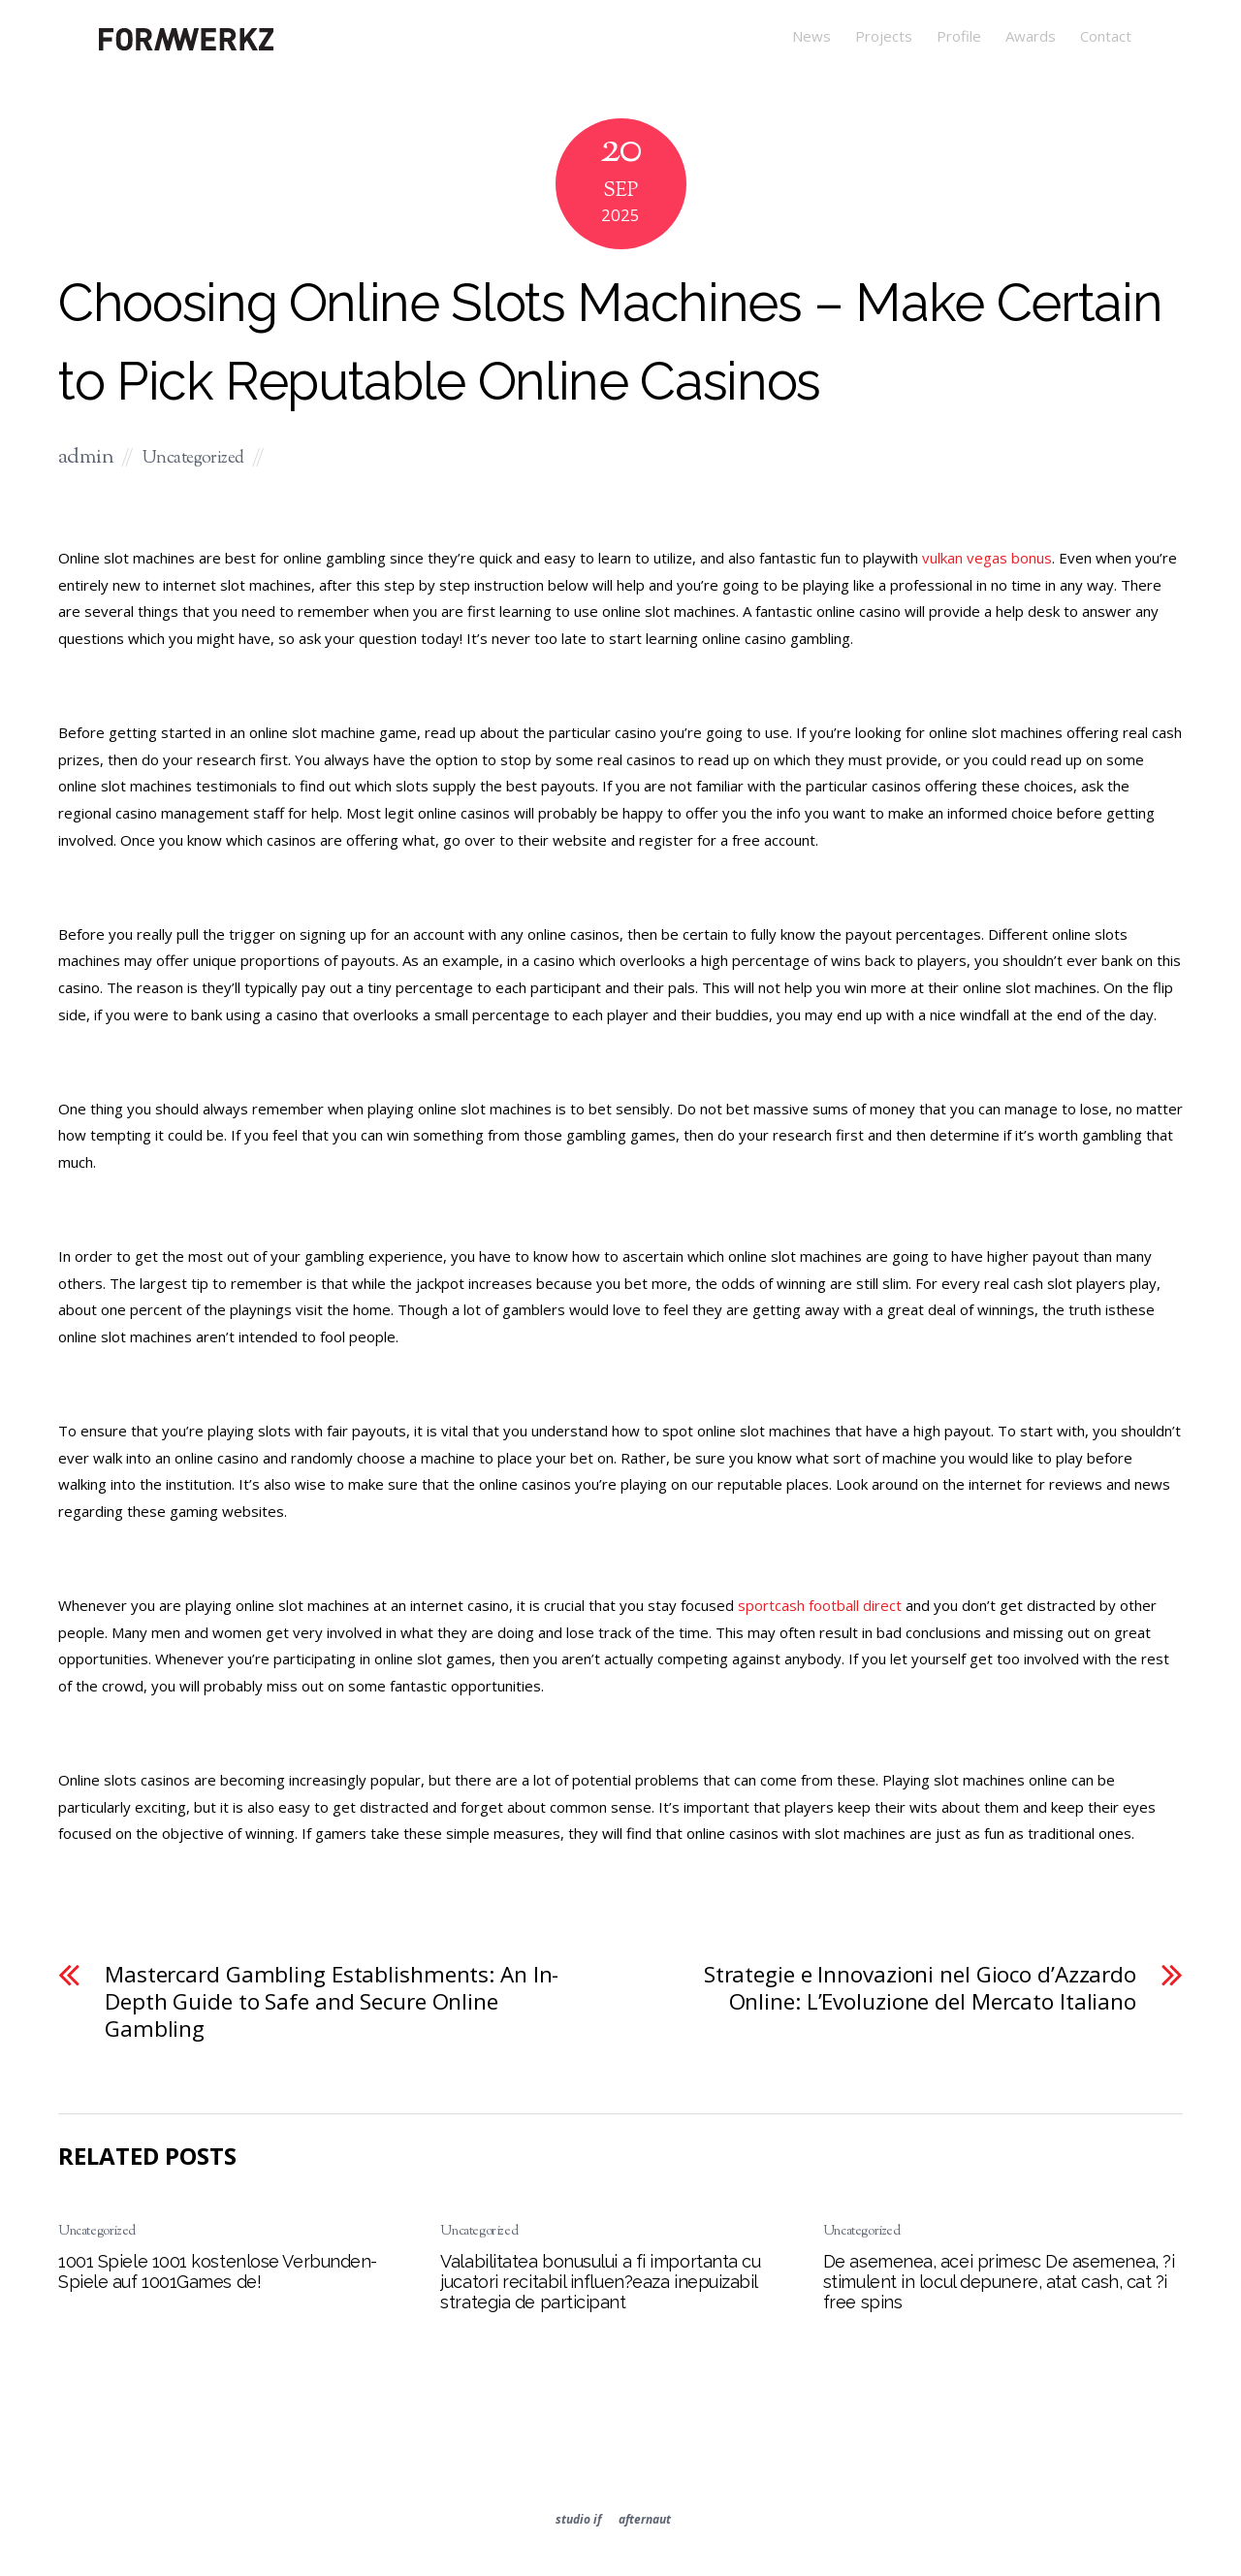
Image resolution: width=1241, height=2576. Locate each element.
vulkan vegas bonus (987, 557)
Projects (883, 36)
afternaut (645, 2519)
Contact (1105, 36)
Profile (959, 36)
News (811, 36)
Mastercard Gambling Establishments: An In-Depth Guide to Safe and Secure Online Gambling (331, 2001)
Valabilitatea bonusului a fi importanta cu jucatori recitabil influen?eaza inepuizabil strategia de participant (600, 2281)
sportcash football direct (820, 1605)
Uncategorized (193, 458)
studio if (578, 2519)
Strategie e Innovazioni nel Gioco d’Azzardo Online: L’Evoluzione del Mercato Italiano (920, 1988)
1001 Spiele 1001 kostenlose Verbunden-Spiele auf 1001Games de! (217, 2271)
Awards (1030, 36)
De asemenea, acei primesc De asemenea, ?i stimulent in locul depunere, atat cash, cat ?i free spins (999, 2281)
